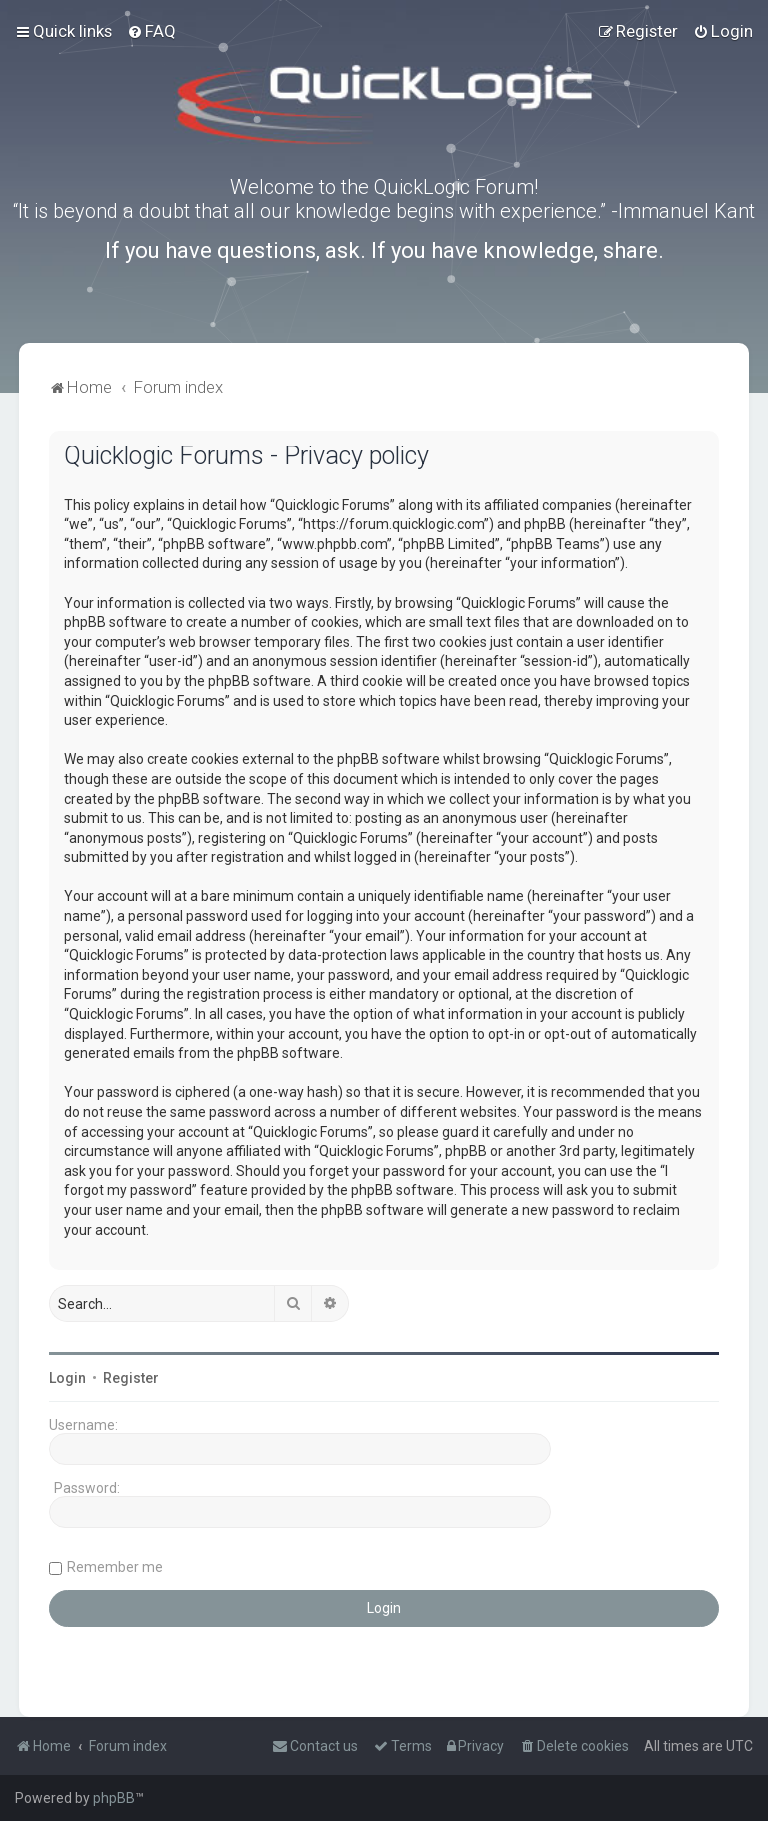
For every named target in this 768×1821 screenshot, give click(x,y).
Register (131, 1378)
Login (67, 1378)
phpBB (114, 1798)
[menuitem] (151, 31)
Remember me (115, 1567)
